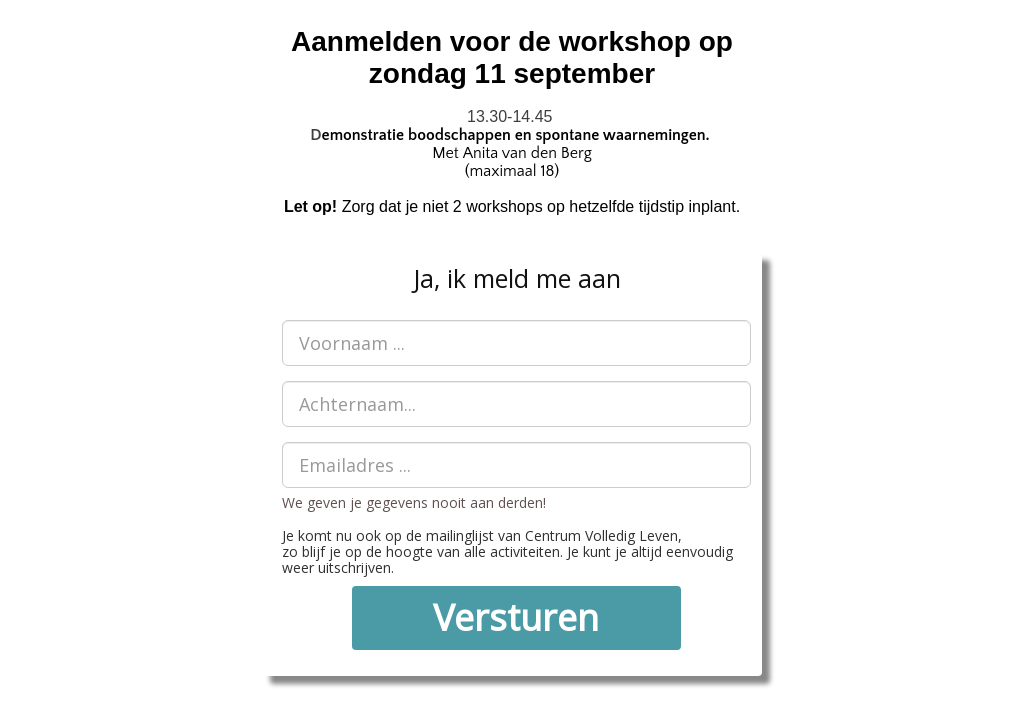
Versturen (516, 617)
